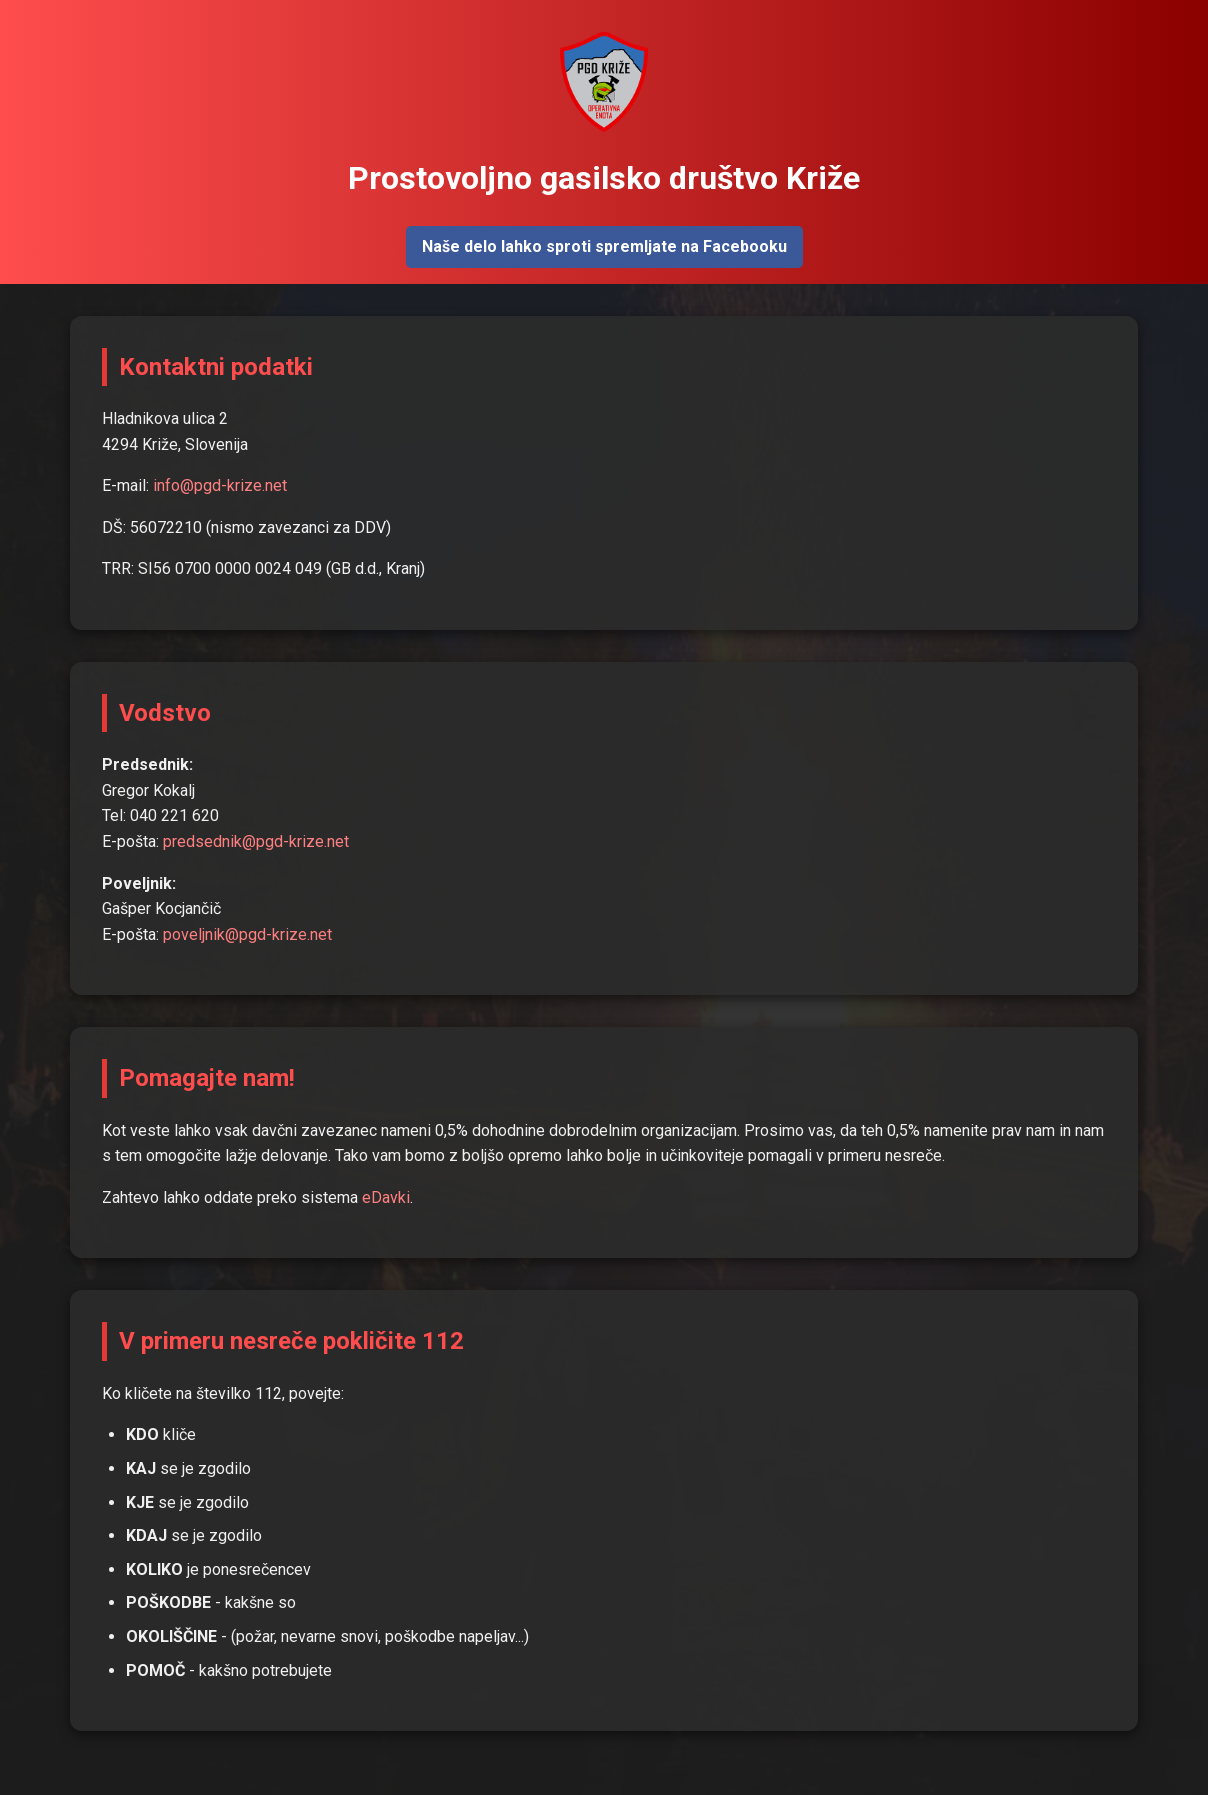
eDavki (386, 1197)
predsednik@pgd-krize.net (256, 841)
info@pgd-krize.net (220, 485)
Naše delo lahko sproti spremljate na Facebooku (604, 246)
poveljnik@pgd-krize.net (247, 934)
